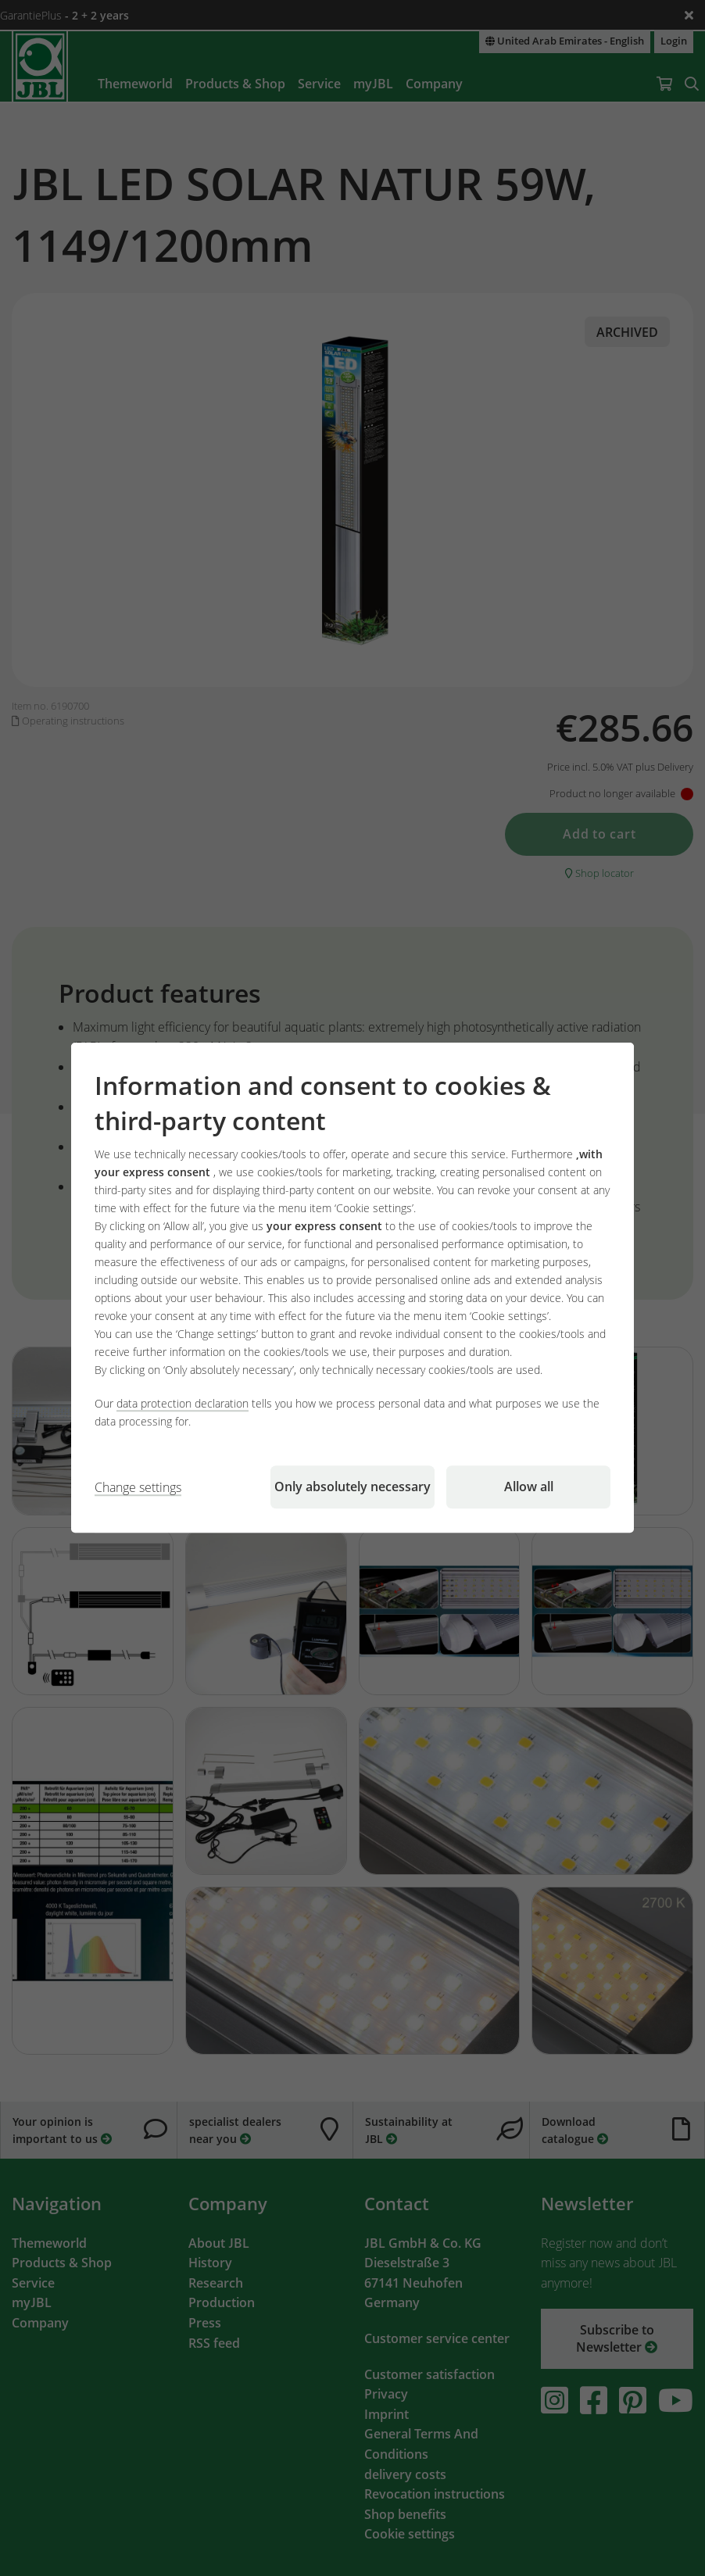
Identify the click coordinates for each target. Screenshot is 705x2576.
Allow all (528, 1487)
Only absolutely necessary (352, 1487)
